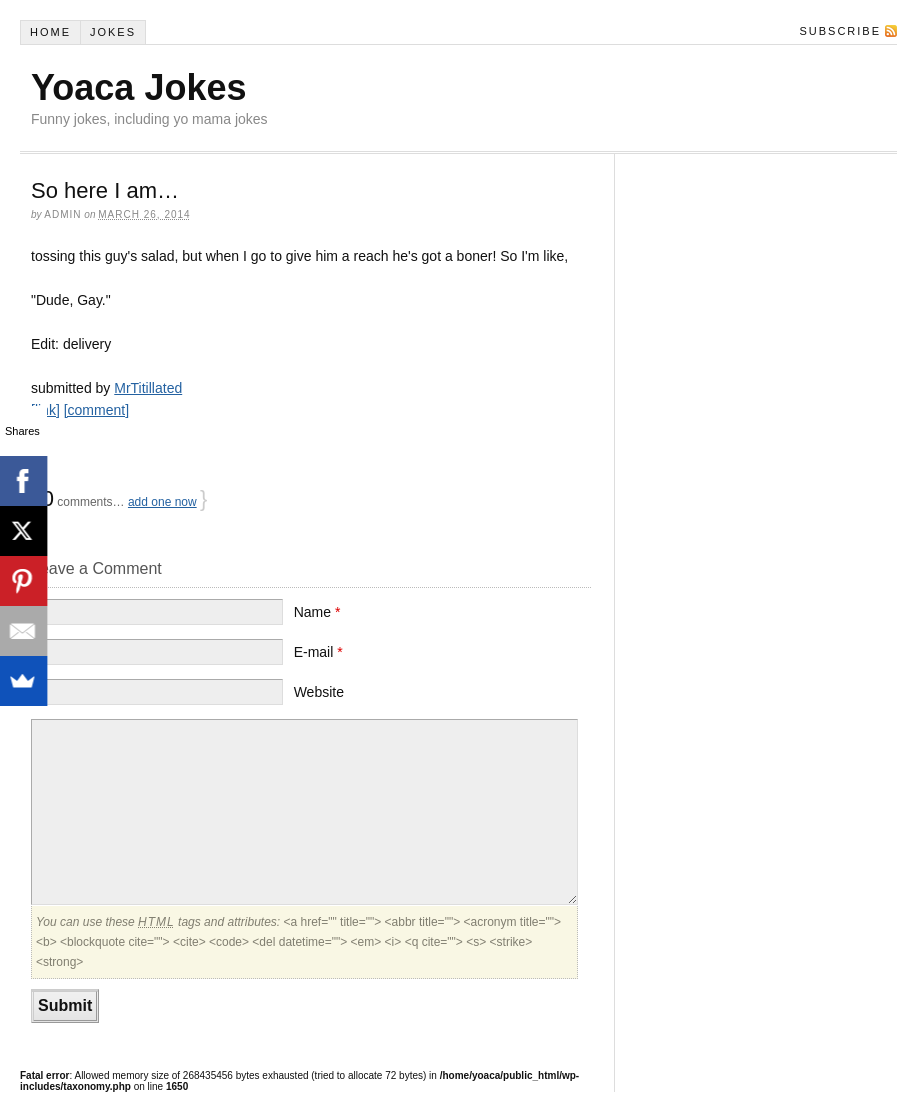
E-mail (318, 652)
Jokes (113, 32)
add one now (162, 502)
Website (319, 692)
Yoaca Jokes (138, 87)
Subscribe (840, 31)
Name (317, 612)
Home (50, 32)
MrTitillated (148, 388)
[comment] (96, 410)
